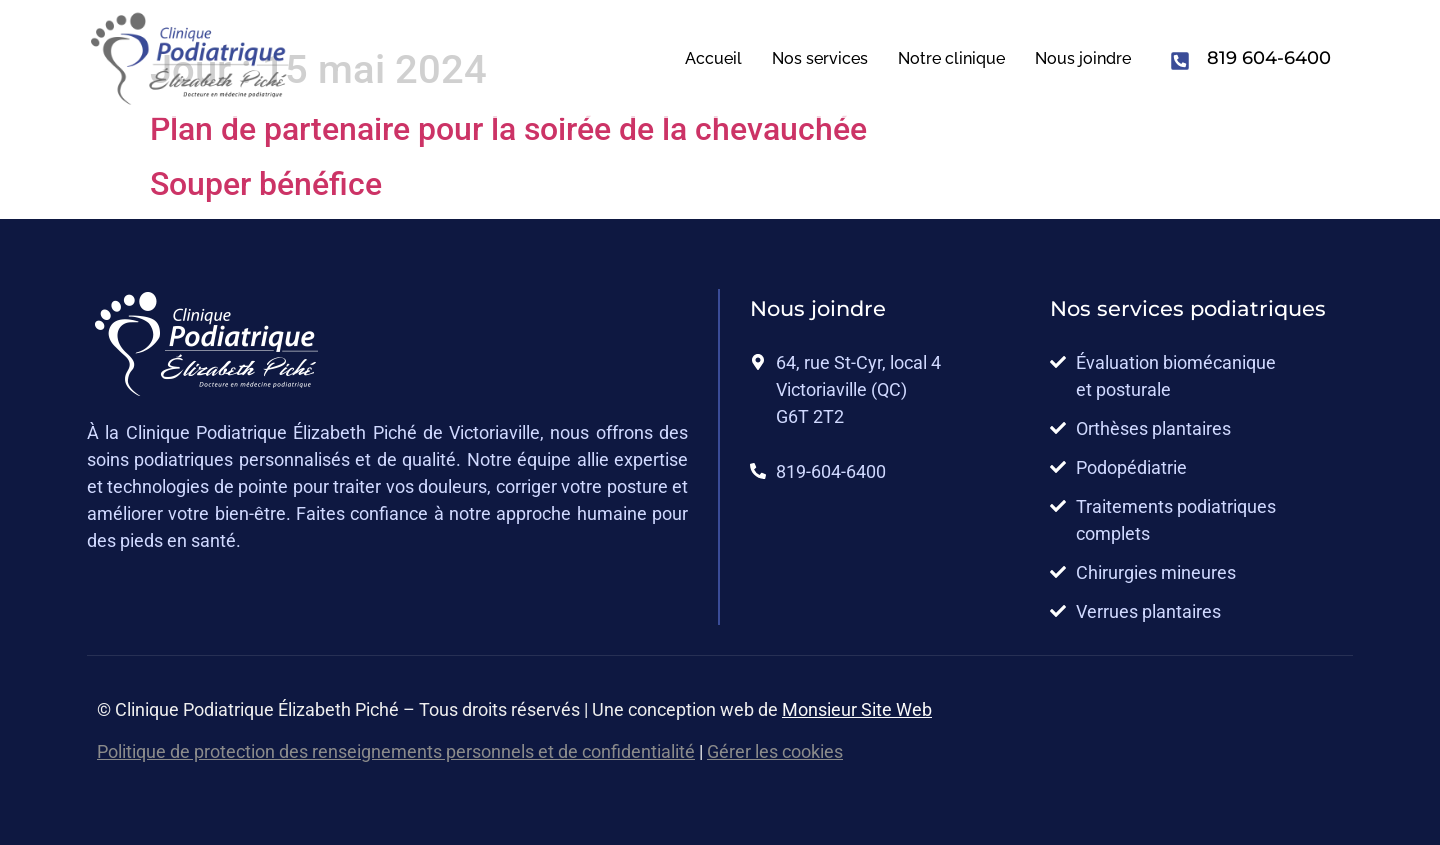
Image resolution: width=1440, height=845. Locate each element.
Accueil (713, 58)
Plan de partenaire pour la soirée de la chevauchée (508, 129)
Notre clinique (951, 58)
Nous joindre (1083, 58)
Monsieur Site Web (857, 709)
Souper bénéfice (266, 184)
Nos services (820, 58)
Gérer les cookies (775, 751)
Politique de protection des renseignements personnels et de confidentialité (396, 751)
